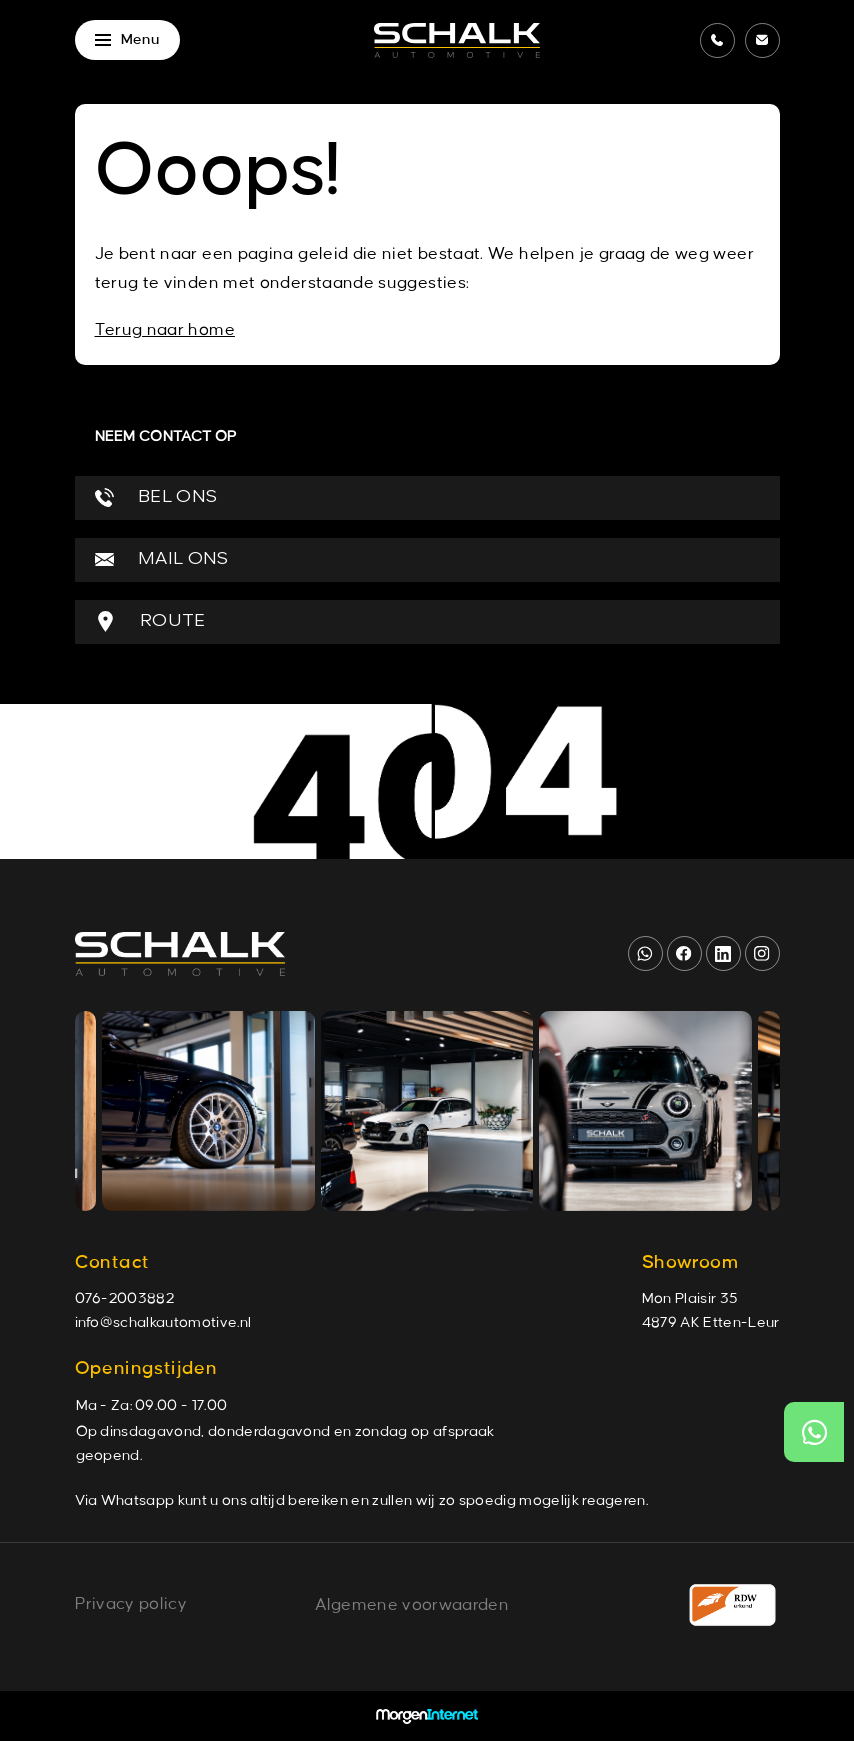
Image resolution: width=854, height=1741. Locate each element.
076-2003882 (125, 1299)
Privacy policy (131, 1604)
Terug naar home (165, 330)
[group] (208, 1111)
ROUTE (150, 621)
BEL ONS (156, 497)
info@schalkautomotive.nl (163, 1323)
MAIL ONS (162, 559)
